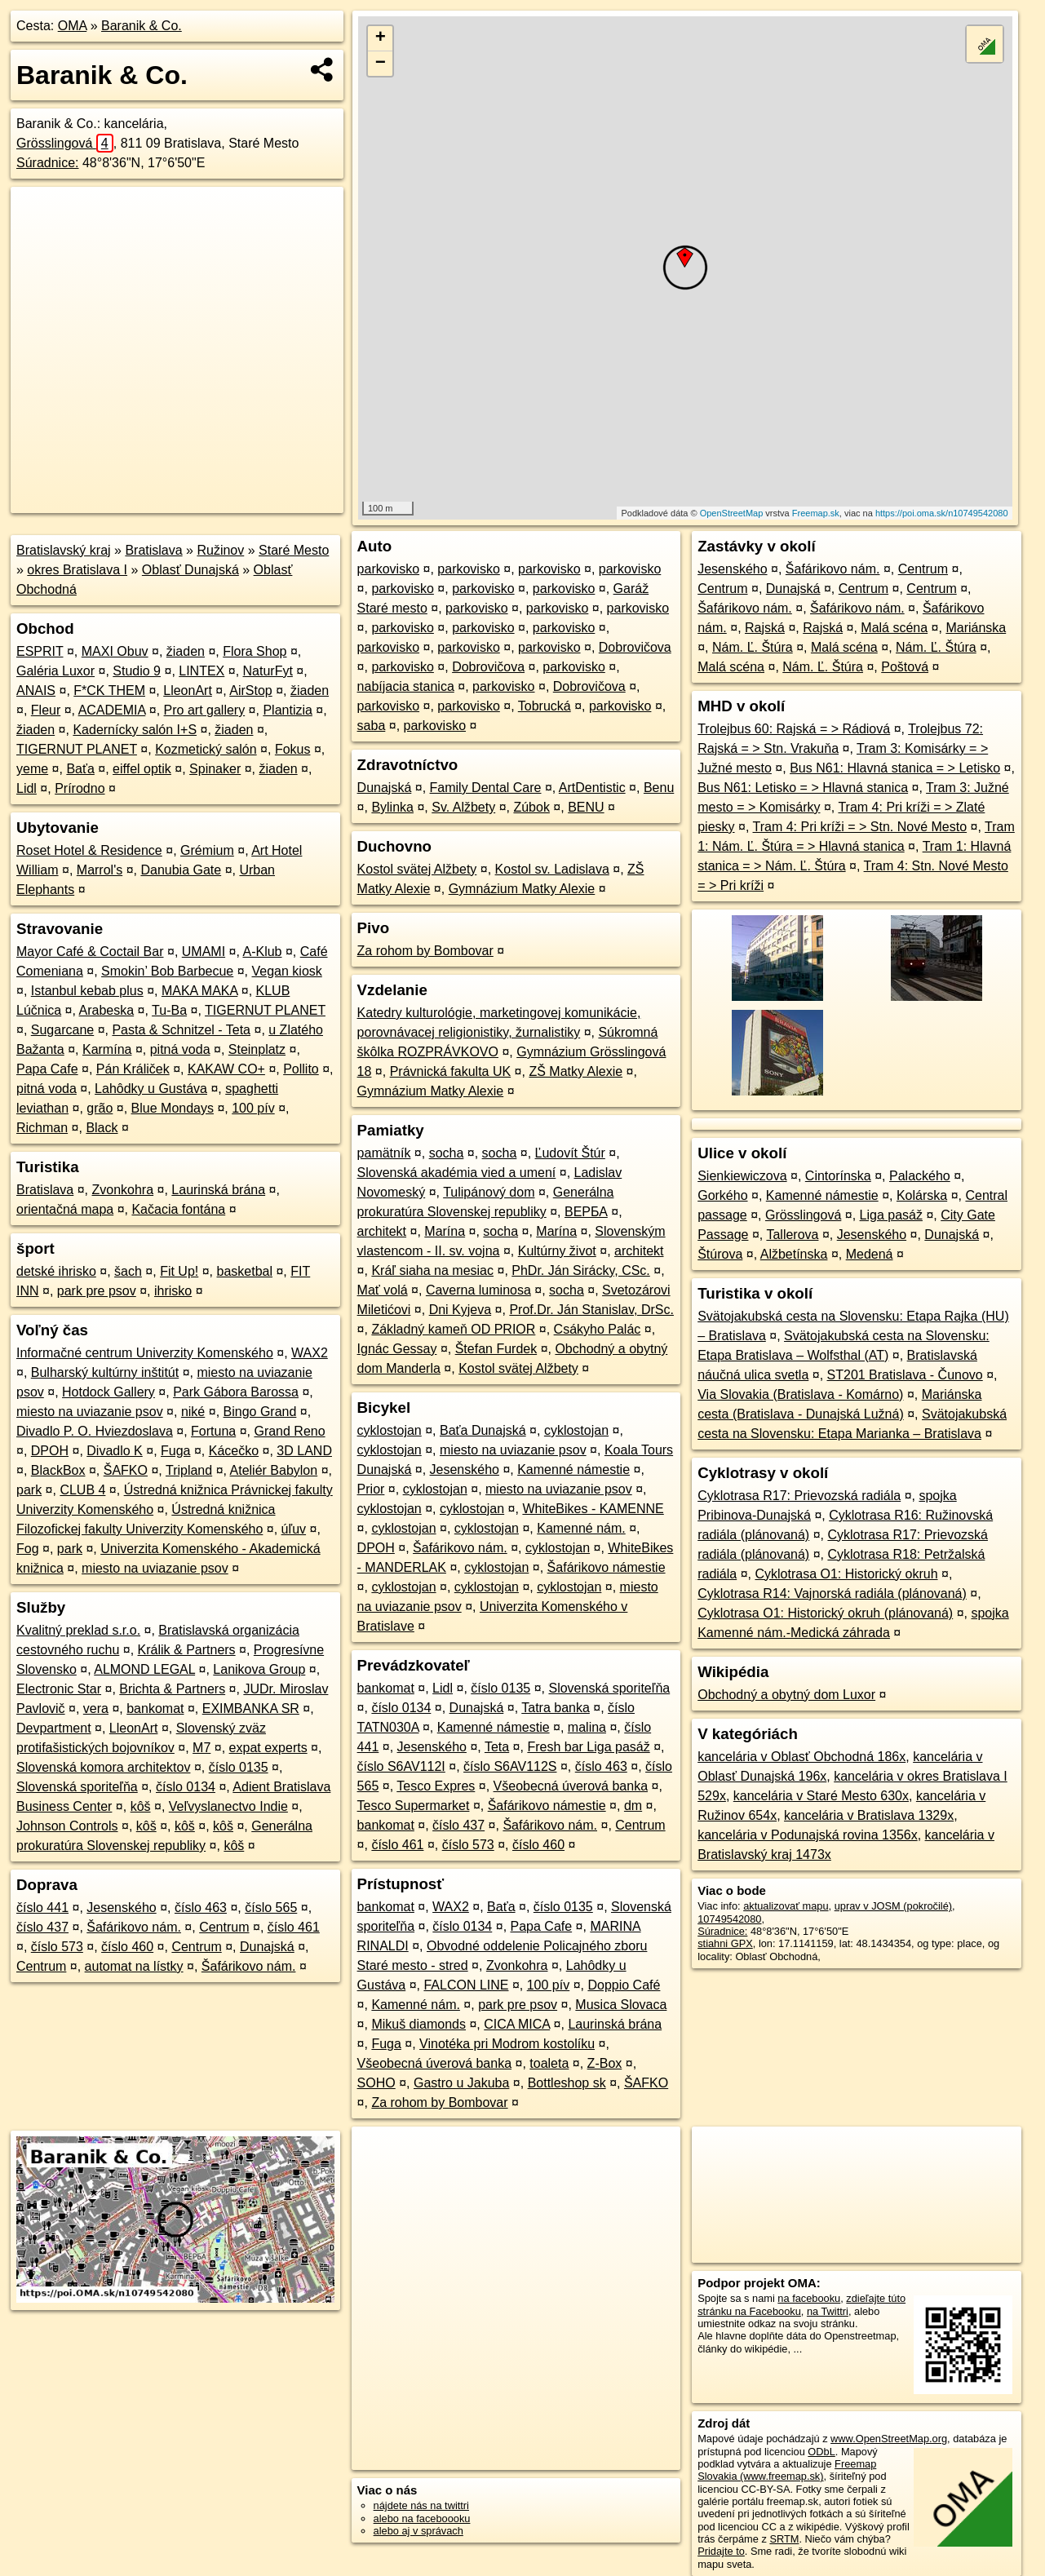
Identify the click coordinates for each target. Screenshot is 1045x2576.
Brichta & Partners (172, 1689)
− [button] (380, 63)
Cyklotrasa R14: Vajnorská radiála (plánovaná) (832, 1593)
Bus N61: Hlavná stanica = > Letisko (895, 768)
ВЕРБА (586, 1212)
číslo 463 (201, 1907)
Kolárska (922, 1195)
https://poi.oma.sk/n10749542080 (941, 513)
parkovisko (388, 569)
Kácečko (234, 1451)
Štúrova (719, 1254)
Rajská (765, 628)
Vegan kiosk (287, 971)
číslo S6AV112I (401, 1766)
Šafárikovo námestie (606, 1567)
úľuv (293, 1529)
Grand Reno (289, 1431)
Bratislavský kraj (63, 550)
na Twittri (827, 2311)
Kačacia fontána (178, 1209)
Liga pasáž (891, 1215)
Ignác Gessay (397, 1349)
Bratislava (153, 550)
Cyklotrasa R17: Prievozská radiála (799, 1496)
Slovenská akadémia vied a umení (456, 1173)
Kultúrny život (557, 1251)
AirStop (250, 690)
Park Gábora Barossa (236, 1392)
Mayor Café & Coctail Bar (90, 951)
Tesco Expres (435, 1786)
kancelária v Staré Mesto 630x (821, 1796)
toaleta (549, 2063)
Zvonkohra (123, 1190)
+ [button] (380, 38)
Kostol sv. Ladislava (552, 869)
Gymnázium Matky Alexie (522, 889)
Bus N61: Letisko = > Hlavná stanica (802, 787)
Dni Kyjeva (460, 1310)
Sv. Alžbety (463, 807)
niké (193, 1412)
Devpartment (53, 1728)
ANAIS (35, 690)
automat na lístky (134, 1966)
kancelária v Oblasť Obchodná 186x (801, 1757)
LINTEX (201, 671)
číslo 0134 (185, 1787)
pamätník (384, 1153)
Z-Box (604, 2063)
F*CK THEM (109, 690)
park (29, 1490)
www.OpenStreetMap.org (888, 2438)
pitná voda (180, 1049)
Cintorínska (838, 1176)
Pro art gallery (205, 710)
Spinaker (215, 769)
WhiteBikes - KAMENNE (592, 1509)
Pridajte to (721, 2551)
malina (587, 1727)
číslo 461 (294, 1927)
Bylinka (392, 807)
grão (99, 1108)
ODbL (821, 2451)
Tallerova (792, 1235)
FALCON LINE (465, 1985)
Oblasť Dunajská (190, 570)
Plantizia (287, 710)
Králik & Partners (187, 1650)
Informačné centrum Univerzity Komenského (144, 1353)
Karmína (106, 1049)
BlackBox (58, 1470)
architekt (381, 1231)
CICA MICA (517, 2024)
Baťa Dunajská (483, 1430)
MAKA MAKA (199, 991)
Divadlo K (114, 1451)
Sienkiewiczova (741, 1176)
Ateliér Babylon (274, 1470)
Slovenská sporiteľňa (77, 1787)
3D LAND (304, 1451)
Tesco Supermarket (413, 1805)
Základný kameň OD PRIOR (453, 1329)
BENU (586, 807)
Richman (42, 1128)
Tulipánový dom (488, 1192)
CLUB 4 (82, 1490)
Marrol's (99, 870)
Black (101, 1128)
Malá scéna (894, 628)
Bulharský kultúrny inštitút (105, 1372)
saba (371, 726)
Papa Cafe (47, 1069)
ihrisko (173, 1291)
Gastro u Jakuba (461, 2083)
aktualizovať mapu (785, 1906)
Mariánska (975, 628)
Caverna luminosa (478, 1290)
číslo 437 (42, 1927)
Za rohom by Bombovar (425, 951)
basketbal (245, 1271)
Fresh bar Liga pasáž (588, 1747)
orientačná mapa (64, 1209)
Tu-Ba (169, 1010)
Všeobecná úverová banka (571, 1786)
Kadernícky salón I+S (135, 730)
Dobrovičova (635, 647)
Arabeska (107, 1010)
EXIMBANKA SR (250, 1708)
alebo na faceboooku (422, 2518)
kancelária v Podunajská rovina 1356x (807, 1835)
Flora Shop (254, 651)
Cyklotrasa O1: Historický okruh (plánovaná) (825, 1613)
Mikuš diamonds (418, 2024)
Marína (444, 1231)
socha (446, 1153)
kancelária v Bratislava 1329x (869, 1815)
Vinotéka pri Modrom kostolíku (507, 2044)
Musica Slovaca (620, 2005)
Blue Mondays (172, 1108)
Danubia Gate (180, 870)
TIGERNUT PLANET (76, 749)
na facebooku (808, 2298)
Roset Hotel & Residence (89, 850)
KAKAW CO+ (226, 1069)
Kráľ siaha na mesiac (432, 1270)
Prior (371, 1489)
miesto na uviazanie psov (89, 1412)
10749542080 (729, 1919)
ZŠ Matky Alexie (575, 1071)
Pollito (301, 1069)
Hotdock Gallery (108, 1392)
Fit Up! (179, 1271)
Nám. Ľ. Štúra (752, 647)
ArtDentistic (592, 787)
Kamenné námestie (573, 1469)
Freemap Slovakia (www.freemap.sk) (786, 2470)
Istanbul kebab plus (87, 991)
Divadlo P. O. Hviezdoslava (94, 1431)
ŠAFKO (126, 1470)
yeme (32, 769)
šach (128, 1271)
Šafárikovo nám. (133, 1927)
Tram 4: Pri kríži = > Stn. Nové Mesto (860, 827)
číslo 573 (57, 1947)
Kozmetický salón (206, 749)
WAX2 (309, 1353)
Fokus (293, 749)
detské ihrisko (56, 1271)
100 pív (253, 1108)
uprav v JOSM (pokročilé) (893, 1906)
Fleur (45, 710)
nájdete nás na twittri (421, 2505)
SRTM (784, 2539)
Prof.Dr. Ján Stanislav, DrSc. (591, 1310)
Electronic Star (58, 1689)
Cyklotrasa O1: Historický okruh (846, 1574)
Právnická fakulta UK (450, 1071)
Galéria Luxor (55, 671)
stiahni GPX (725, 1943)
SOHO (376, 2083)
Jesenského (121, 1907)
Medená (869, 1254)
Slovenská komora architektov (103, 1767)
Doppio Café (623, 1985)
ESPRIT (40, 651)
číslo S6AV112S (509, 1766)
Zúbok (531, 807)
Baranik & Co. (141, 26)
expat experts (268, 1748)
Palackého (919, 1176)
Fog (27, 1549)
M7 (201, 1748)
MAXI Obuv (115, 651)
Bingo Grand (260, 1412)
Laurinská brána (218, 1190)
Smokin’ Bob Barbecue (167, 971)
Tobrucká (544, 706)
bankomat (155, 1708)
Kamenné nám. (581, 1528)
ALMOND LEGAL (144, 1669)
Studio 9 (137, 671)
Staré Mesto (294, 550)
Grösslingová (64, 143)
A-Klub (261, 951)
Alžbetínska (794, 1254)
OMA (72, 26)
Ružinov (220, 550)
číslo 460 (127, 1947)
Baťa (80, 769)
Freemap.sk (815, 513)
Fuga (175, 1451)
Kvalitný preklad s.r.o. (78, 1630)
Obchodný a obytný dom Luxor (786, 1695)
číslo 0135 (238, 1767)
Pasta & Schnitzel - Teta (181, 1030)
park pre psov (96, 1291)
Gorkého (722, 1195)
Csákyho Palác (597, 1329)
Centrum (224, 1927)
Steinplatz (257, 1049)
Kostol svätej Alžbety (417, 869)
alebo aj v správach (418, 2531)
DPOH (50, 1451)
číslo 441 (42, 1907)
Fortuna (213, 1431)
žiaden (185, 651)
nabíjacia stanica (405, 686)
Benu (659, 787)
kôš (141, 1806)
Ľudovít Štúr (570, 1153)
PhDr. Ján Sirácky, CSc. (580, 1270)
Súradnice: (47, 163)
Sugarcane (62, 1030)
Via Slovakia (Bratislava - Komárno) (800, 1394)
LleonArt (187, 690)
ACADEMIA (112, 710)
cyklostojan (389, 1430)
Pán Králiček (133, 1069)
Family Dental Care (486, 787)
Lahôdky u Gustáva (151, 1088)
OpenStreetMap (732, 513)
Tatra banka (555, 1708)
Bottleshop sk (567, 2083)
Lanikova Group (259, 1669)
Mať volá (382, 1290)
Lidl (26, 788)
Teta (497, 1747)
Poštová (904, 667)
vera (95, 1708)
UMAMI (203, 951)
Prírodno (79, 788)
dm (633, 1805)
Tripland (189, 1470)
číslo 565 (271, 1907)
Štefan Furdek (496, 1349)
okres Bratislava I (77, 570)
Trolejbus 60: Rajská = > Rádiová (793, 729)
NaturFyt (268, 671)
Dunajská (267, 1947)
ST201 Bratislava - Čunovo (905, 1375)
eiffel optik (142, 769)
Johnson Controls (67, 1826)
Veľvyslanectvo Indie (228, 1806)
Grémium (207, 850)
